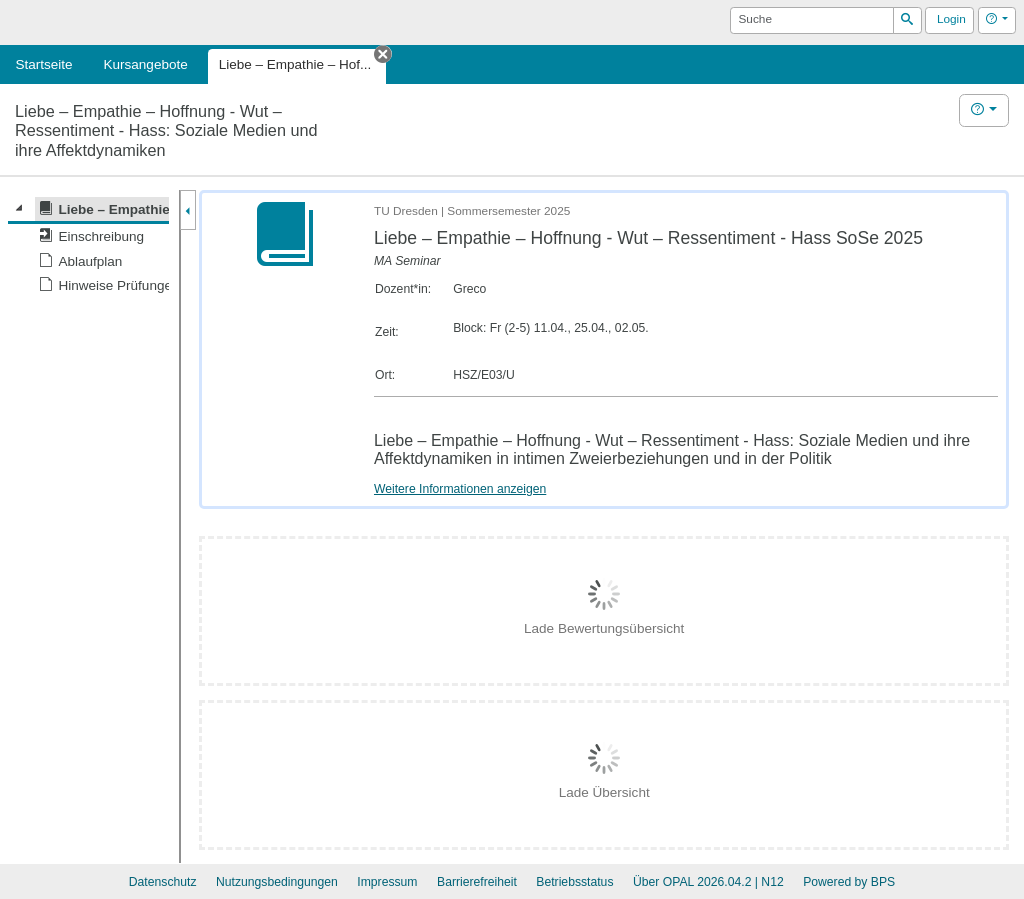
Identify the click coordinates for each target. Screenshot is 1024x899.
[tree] (88, 247)
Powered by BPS (849, 882)
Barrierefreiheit (477, 882)
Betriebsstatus (574, 882)
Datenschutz (163, 882)
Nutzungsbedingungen (277, 882)
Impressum (387, 882)
